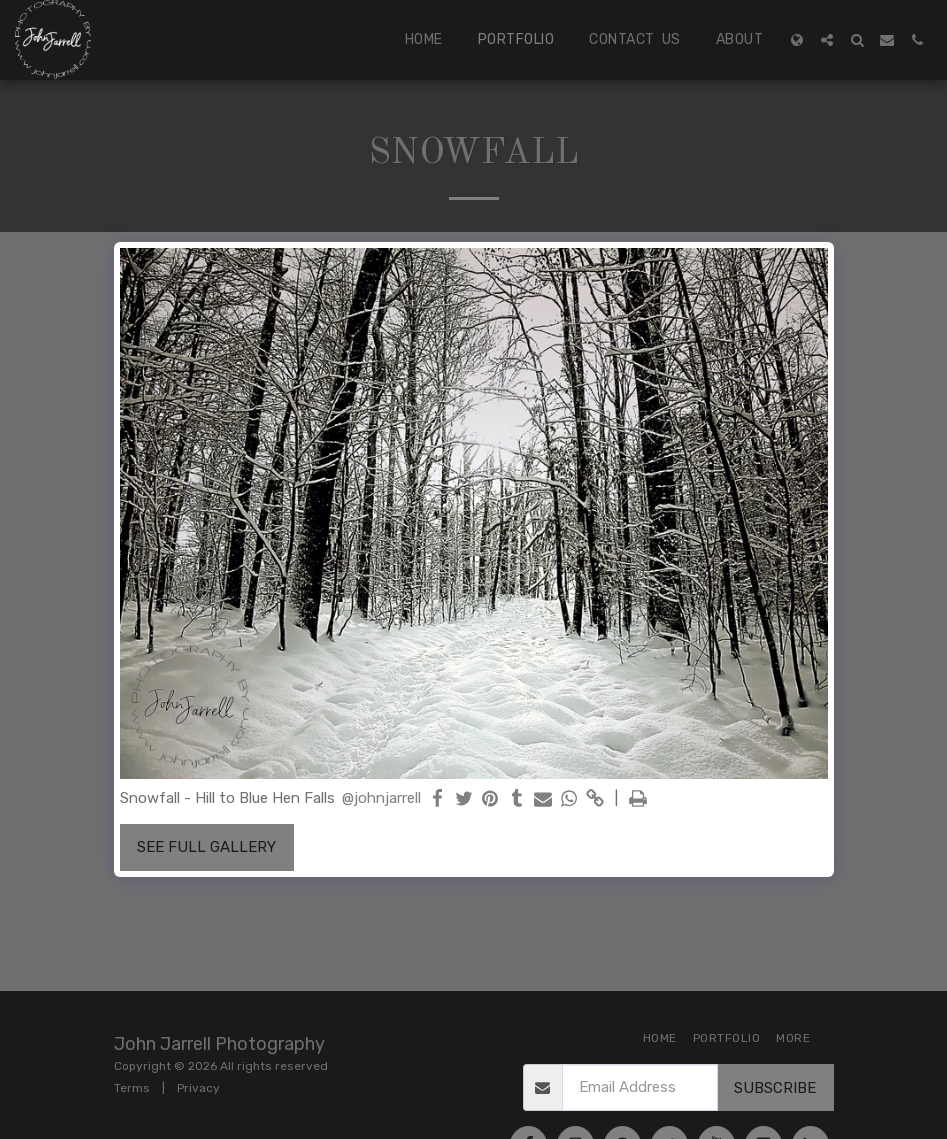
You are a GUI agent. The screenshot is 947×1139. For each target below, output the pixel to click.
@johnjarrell (381, 798)
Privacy (198, 1088)
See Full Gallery (206, 847)
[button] (827, 40)
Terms (132, 1088)
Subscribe (775, 1088)
